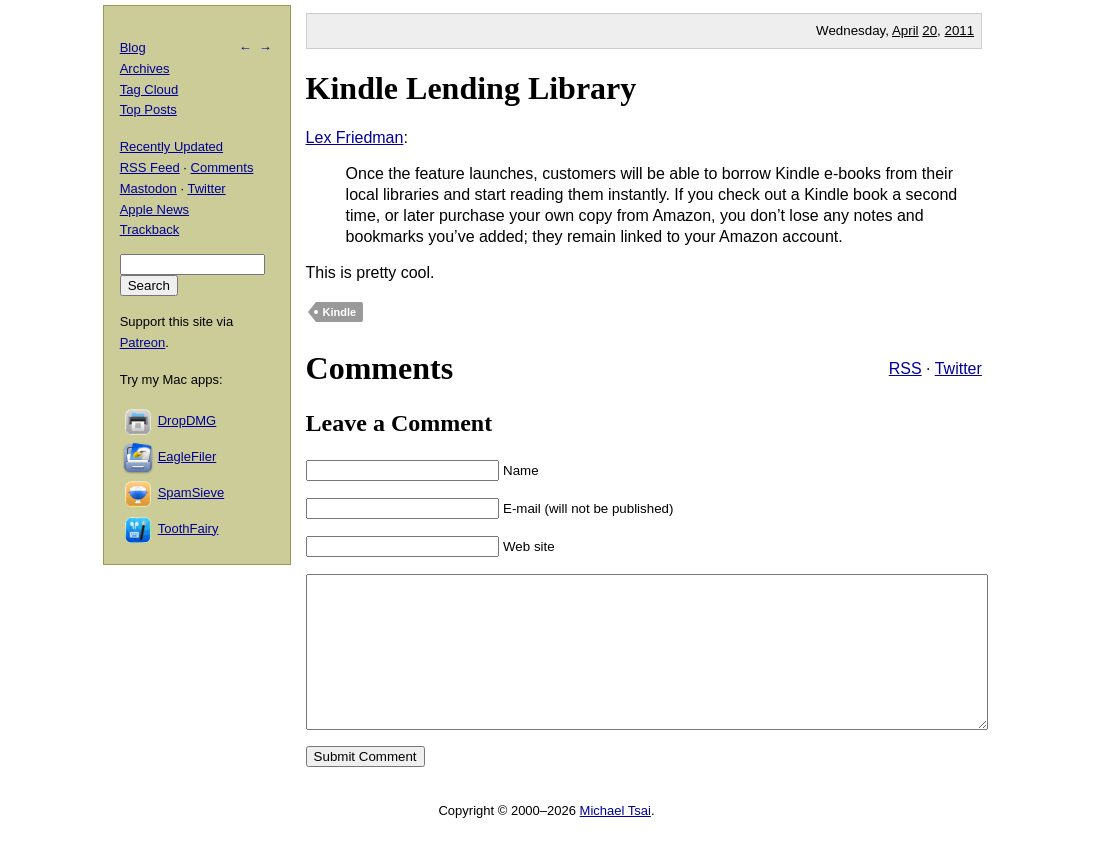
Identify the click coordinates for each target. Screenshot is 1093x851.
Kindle (340, 312)
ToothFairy (188, 528)
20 (929, 30)
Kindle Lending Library (471, 88)
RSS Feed (150, 167)
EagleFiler (187, 456)
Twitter (958, 368)
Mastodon (148, 188)
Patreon (143, 342)
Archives (145, 68)
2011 (960, 30)
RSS (905, 368)
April (905, 30)
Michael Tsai (615, 840)
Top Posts (148, 109)
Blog (133, 47)
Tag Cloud (149, 89)
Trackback (149, 229)
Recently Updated (171, 146)
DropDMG (187, 420)
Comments (222, 167)
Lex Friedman (355, 137)
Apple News (154, 209)
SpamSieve (191, 492)
